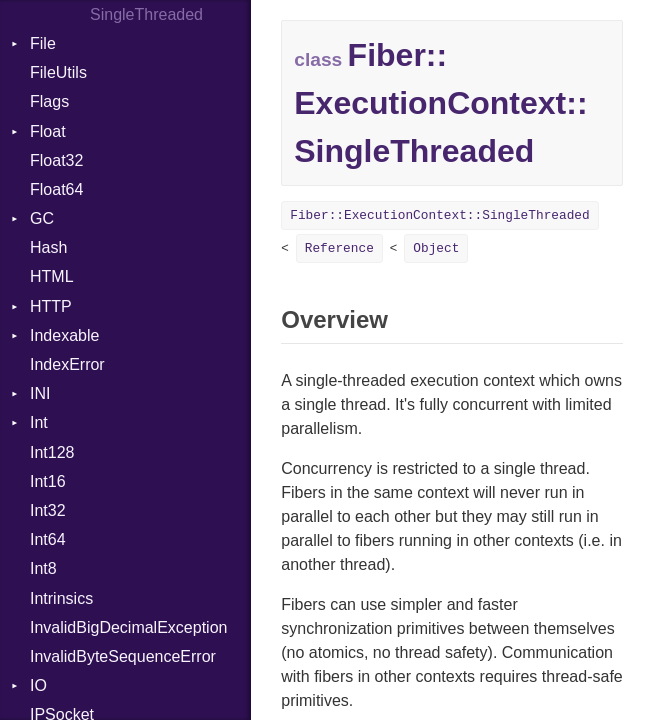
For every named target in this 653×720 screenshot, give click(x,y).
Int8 (43, 568)
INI (40, 393)
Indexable (64, 335)
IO (38, 685)
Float (48, 131)
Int (39, 422)
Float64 (56, 189)
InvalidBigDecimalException (128, 627)
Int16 (48, 481)
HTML (52, 276)
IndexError (67, 364)
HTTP (51, 306)
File (43, 43)
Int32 (48, 510)
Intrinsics (61, 598)
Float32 (56, 160)
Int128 (52, 452)
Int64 (48, 539)
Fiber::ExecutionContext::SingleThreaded (440, 215)
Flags (49, 101)
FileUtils (58, 72)
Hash (48, 247)
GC (42, 218)
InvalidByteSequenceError (123, 656)
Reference (339, 248)
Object (436, 248)
